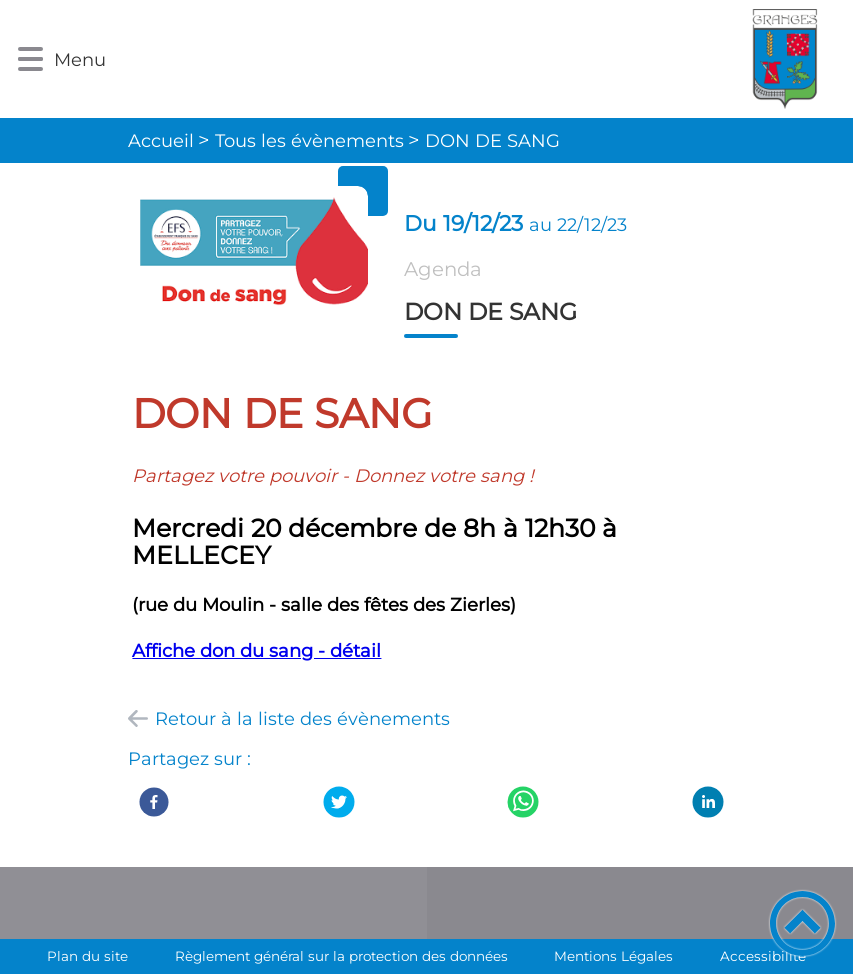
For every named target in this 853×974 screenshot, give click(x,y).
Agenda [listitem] (443, 269)
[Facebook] (154, 802)
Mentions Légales (613, 956)
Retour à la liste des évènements (302, 719)
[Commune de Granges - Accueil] (480, 59)
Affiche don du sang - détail (256, 651)
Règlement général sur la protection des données (341, 956)
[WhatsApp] (523, 802)
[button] (30, 59)
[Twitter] (339, 802)
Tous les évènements (309, 141)
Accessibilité (763, 956)
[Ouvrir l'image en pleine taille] (249, 258)
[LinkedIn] (708, 802)
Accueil (161, 141)
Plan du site (87, 956)
